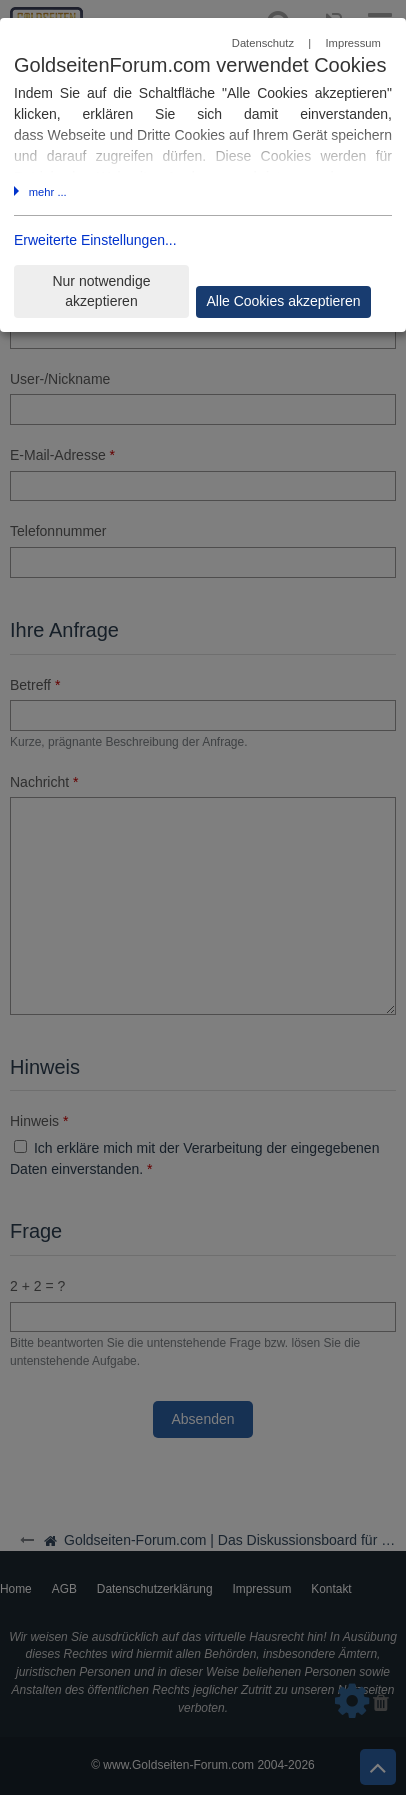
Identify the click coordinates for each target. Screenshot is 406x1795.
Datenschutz (263, 43)
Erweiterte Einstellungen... (95, 240)
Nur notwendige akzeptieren (101, 291)
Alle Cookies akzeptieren (283, 301)
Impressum (352, 43)
